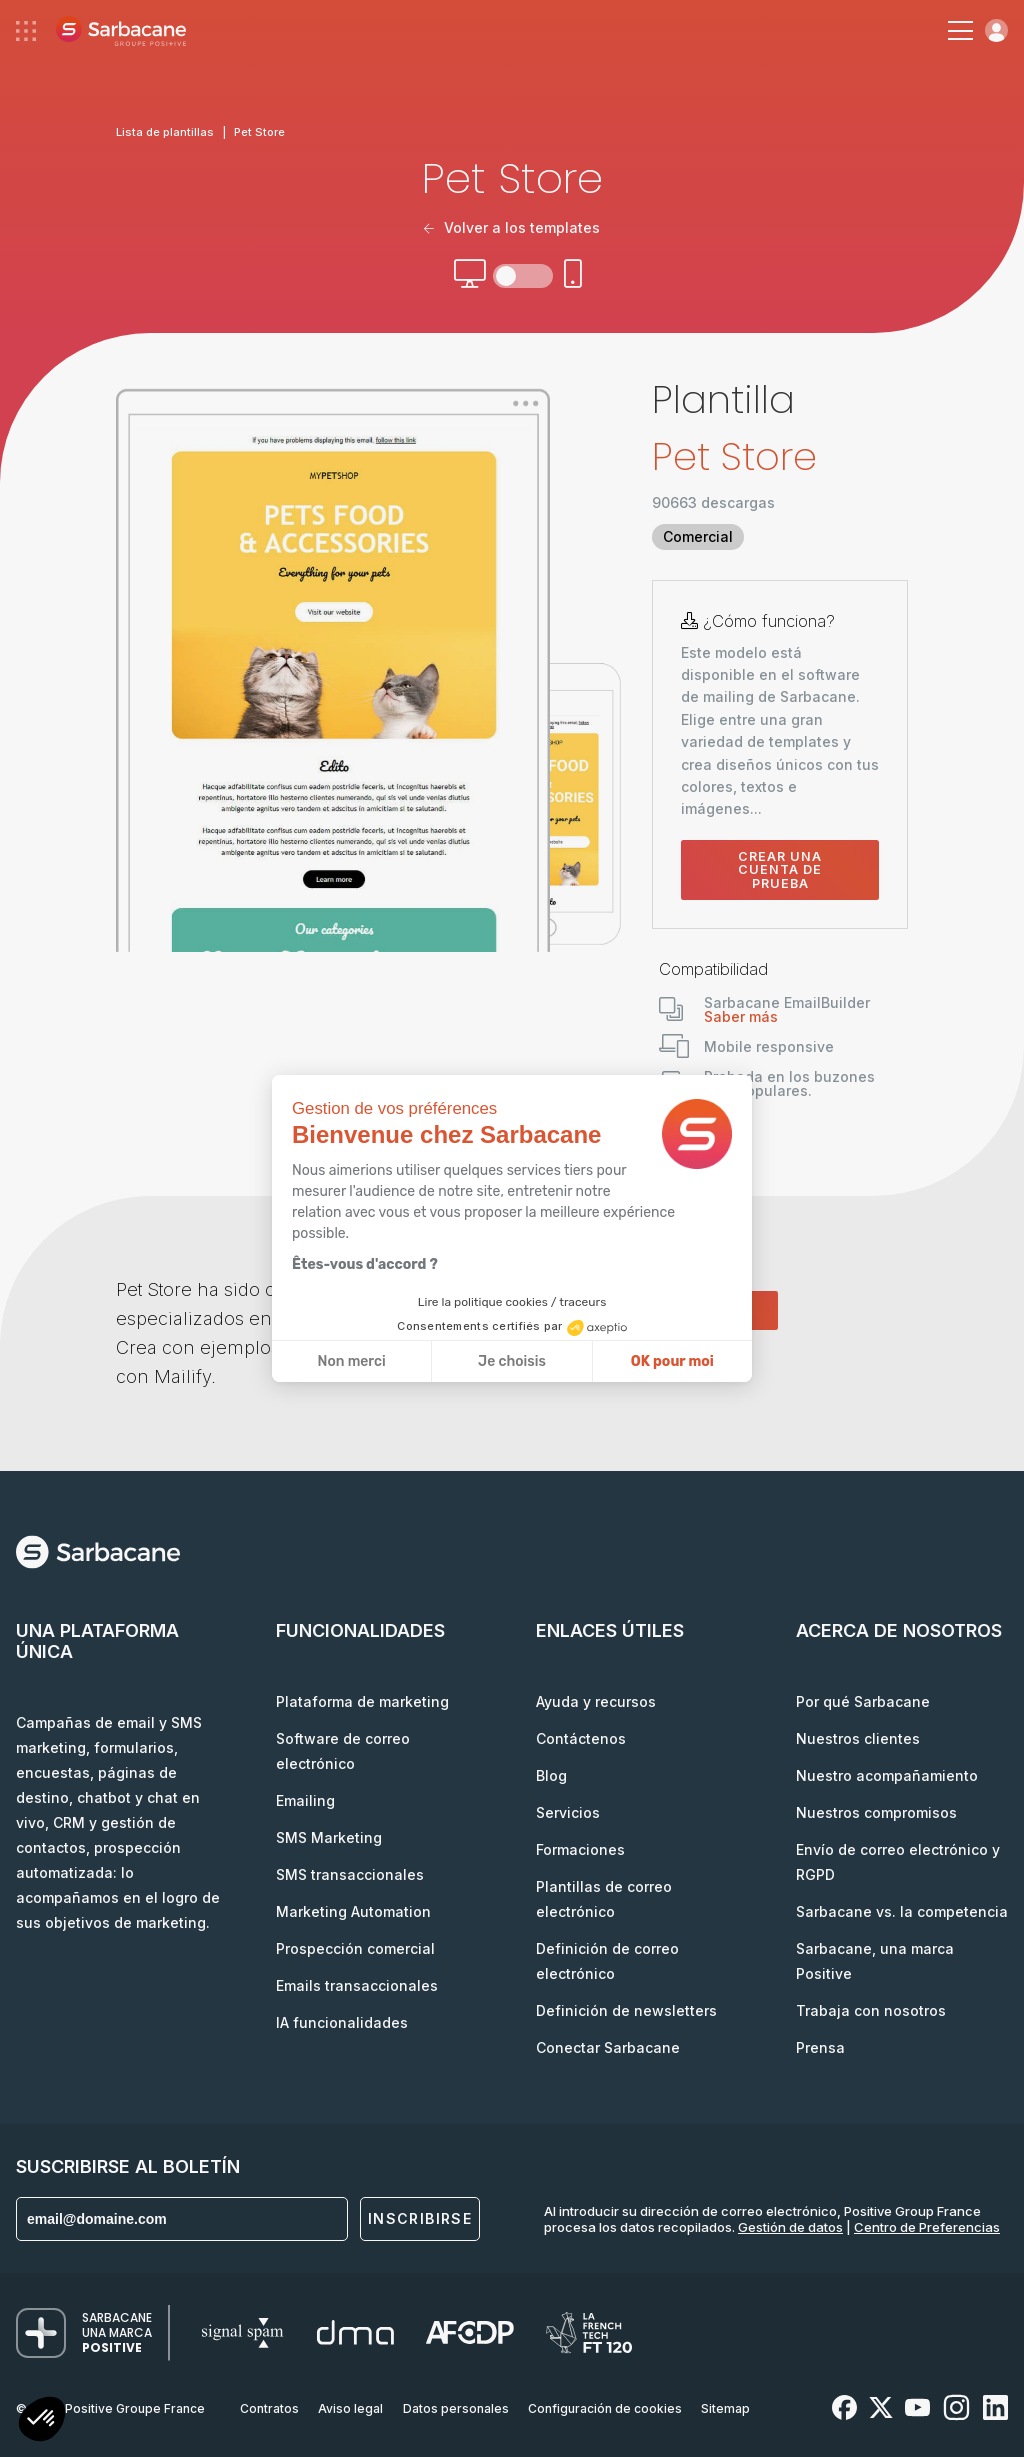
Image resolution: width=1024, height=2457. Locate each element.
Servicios (568, 1812)
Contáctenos (581, 1738)
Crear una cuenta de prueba (780, 869)
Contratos (269, 2408)
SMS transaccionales (350, 1874)
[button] (42, 2421)
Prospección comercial (355, 1948)
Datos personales (456, 2408)
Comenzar (715, 1310)
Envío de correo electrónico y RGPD (898, 1862)
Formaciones (580, 1849)
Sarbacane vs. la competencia (902, 1911)
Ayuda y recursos (596, 1701)
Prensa (820, 2047)
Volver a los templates (512, 227)
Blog (551, 1775)
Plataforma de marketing (362, 1701)
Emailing (305, 1800)
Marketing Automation (353, 1911)
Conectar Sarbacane (608, 2047)
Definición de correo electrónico (607, 1961)
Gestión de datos (790, 2227)
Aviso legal (350, 2408)
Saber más (741, 1016)
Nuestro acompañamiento (887, 1775)
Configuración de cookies (605, 2408)
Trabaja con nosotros (871, 2010)
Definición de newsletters (626, 2010)
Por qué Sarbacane (863, 1701)
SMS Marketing (329, 1837)
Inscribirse (420, 2218)
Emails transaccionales (357, 1985)
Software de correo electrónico (343, 1751)
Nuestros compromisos (876, 1812)
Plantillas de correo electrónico (604, 1899)
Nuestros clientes (858, 1738)
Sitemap (725, 2408)
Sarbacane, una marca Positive (875, 1961)
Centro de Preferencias (927, 2227)
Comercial (698, 536)
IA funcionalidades (342, 2022)
